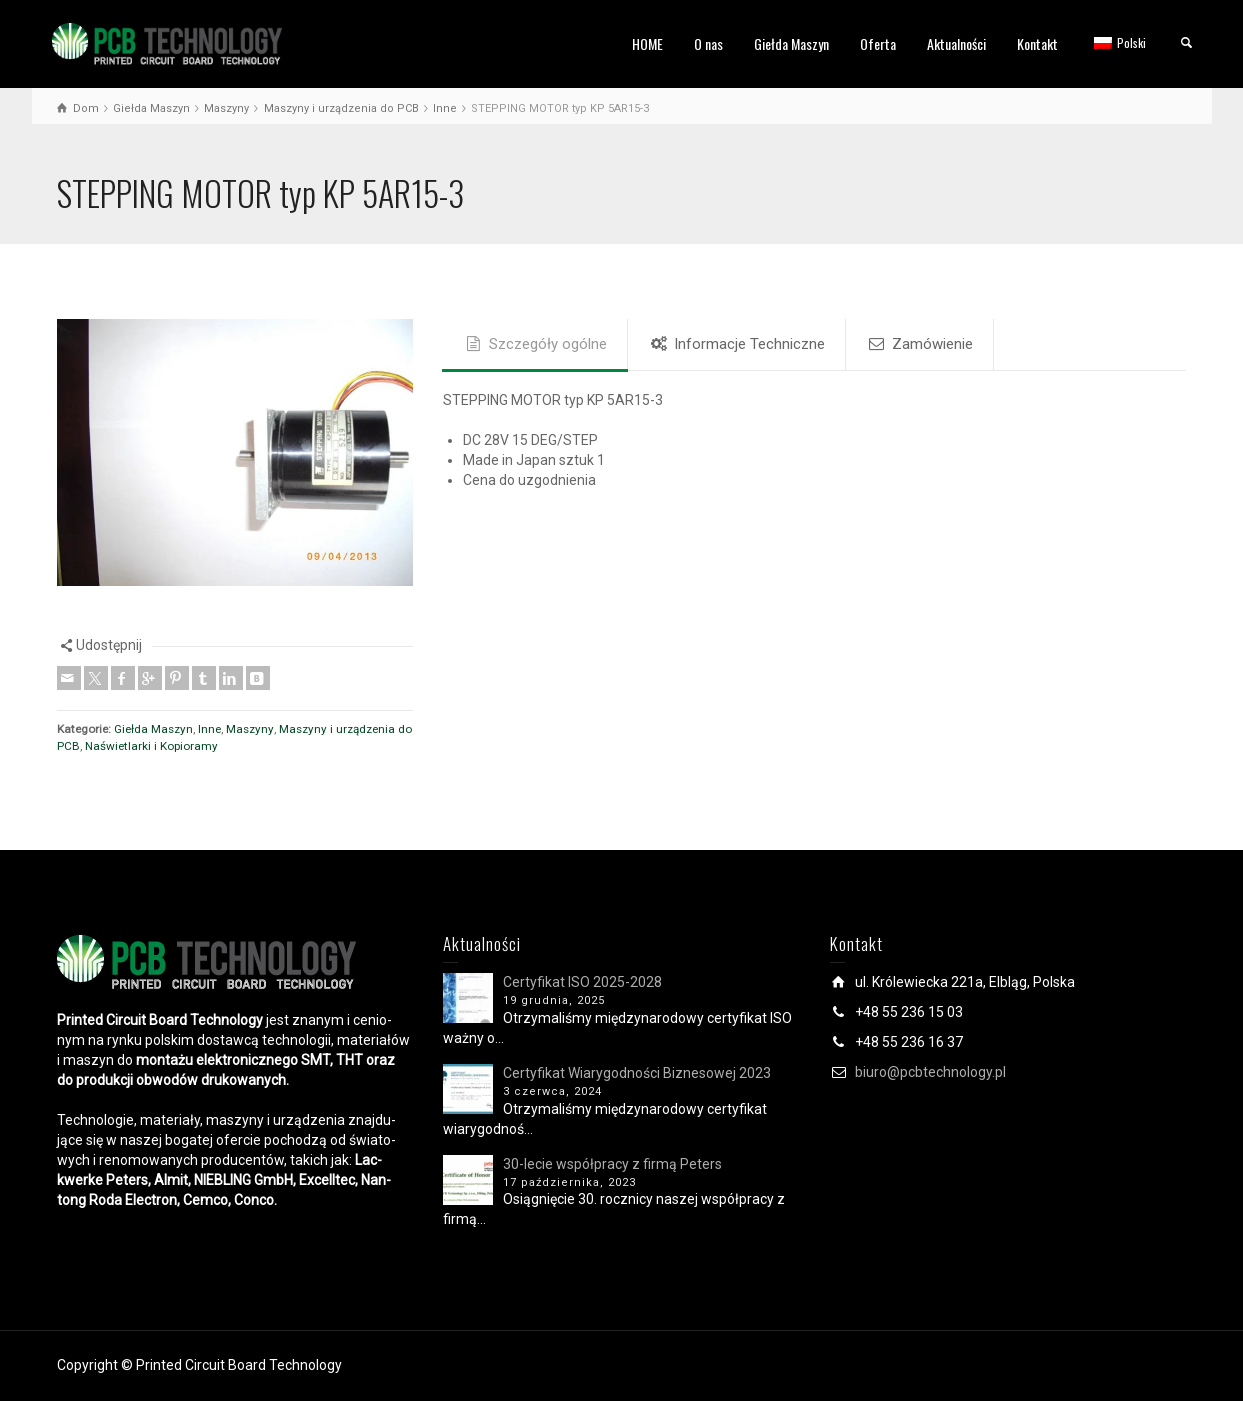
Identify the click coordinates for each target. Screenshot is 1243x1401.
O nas (708, 43)
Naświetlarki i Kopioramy (151, 746)
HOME (647, 43)
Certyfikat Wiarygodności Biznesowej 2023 (637, 1073)
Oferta (878, 43)
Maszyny (250, 729)
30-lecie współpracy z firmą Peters (612, 1164)
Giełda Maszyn (791, 43)
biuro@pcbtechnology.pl (930, 1072)
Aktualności (956, 43)
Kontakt (1037, 43)
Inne (209, 729)
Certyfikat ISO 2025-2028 (582, 982)
